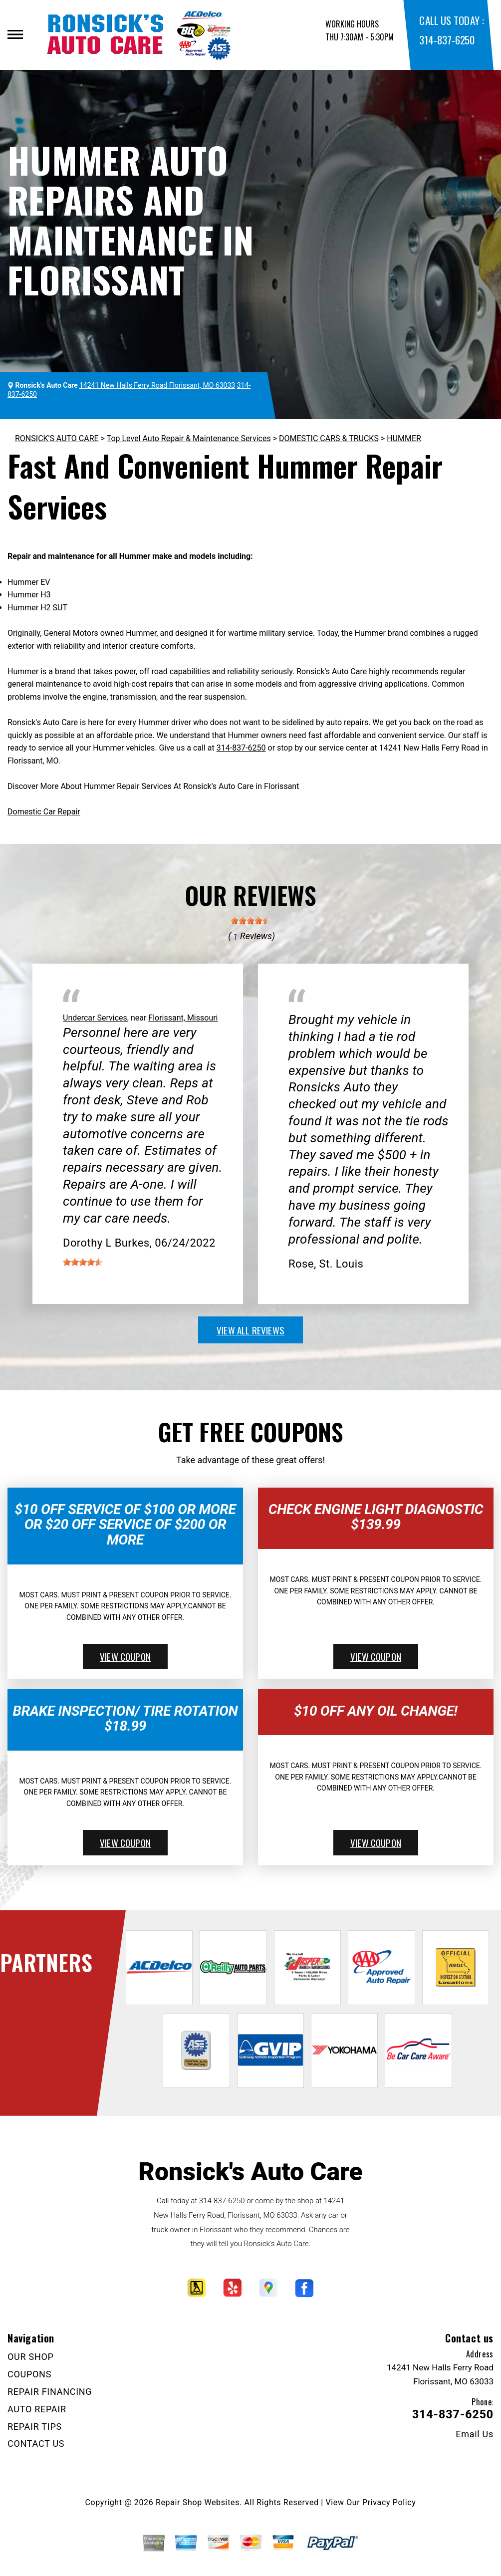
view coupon (125, 1656)
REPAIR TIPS (34, 2426)
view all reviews (250, 1330)
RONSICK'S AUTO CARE (57, 438)
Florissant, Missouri (183, 1018)
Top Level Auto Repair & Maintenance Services (189, 438)
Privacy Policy (389, 2502)
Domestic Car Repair (43, 811)
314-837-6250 (446, 39)
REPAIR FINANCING (49, 2391)
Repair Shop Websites (198, 2502)
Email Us (475, 2434)
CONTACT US (35, 2443)
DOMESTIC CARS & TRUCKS (329, 438)
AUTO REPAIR (36, 2409)
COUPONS (29, 2374)
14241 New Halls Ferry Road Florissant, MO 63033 (157, 385)
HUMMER (404, 438)
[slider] (250, 921)
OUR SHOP (30, 2356)
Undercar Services (95, 1018)
